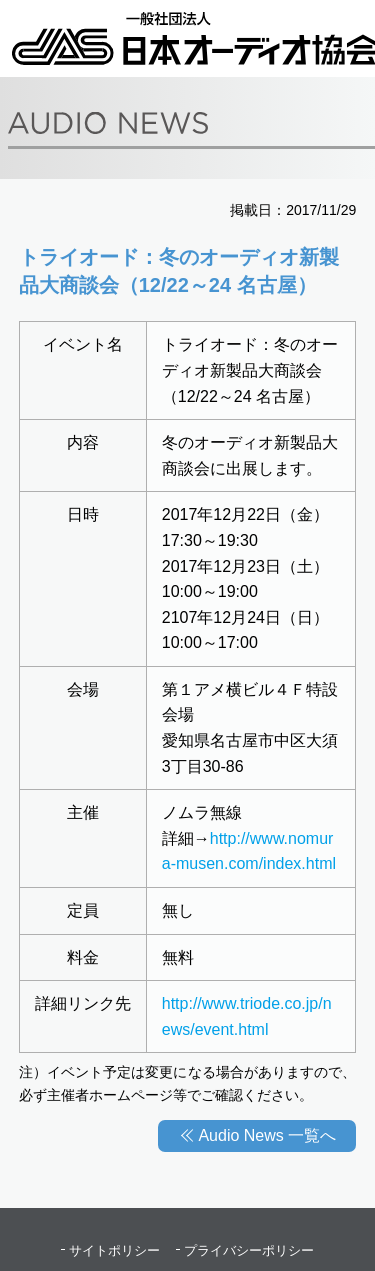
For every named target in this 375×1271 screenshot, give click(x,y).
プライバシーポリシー (249, 1250)
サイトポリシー (114, 1250)
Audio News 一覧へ (267, 1135)
